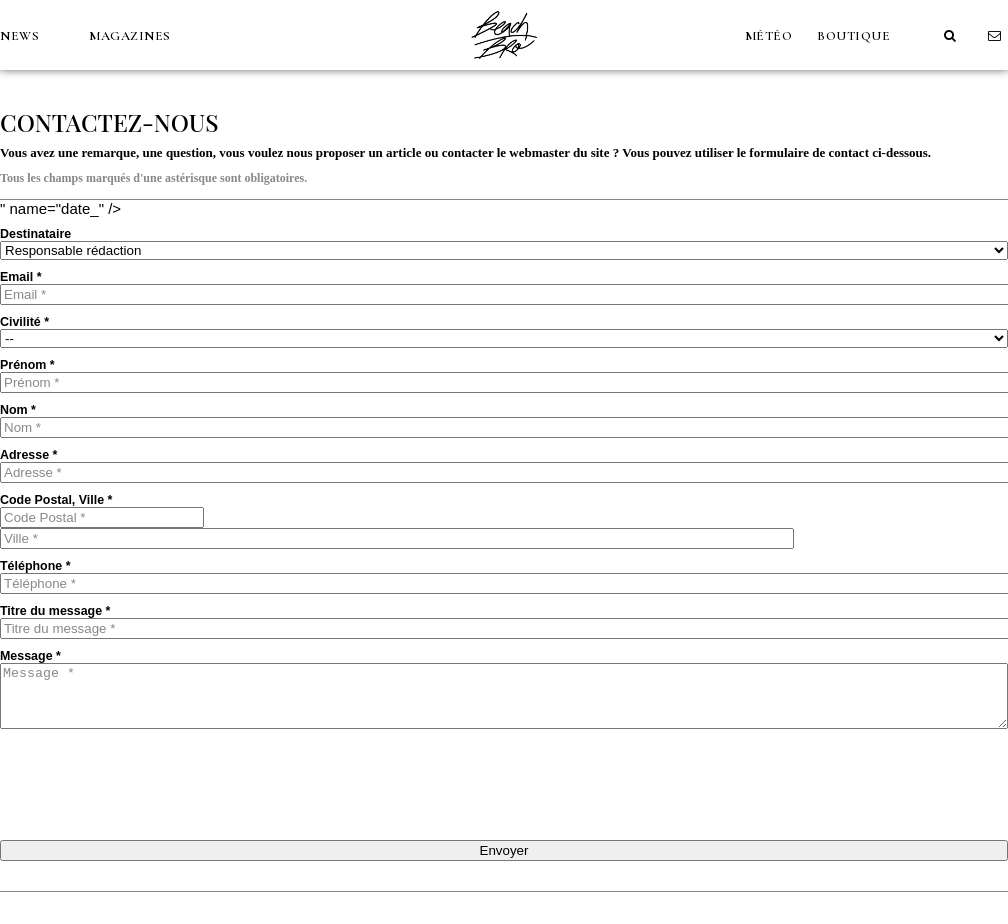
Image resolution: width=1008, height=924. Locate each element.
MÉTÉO (769, 36)
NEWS (19, 36)
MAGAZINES (130, 36)
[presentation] (152, 783)
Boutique (853, 36)
